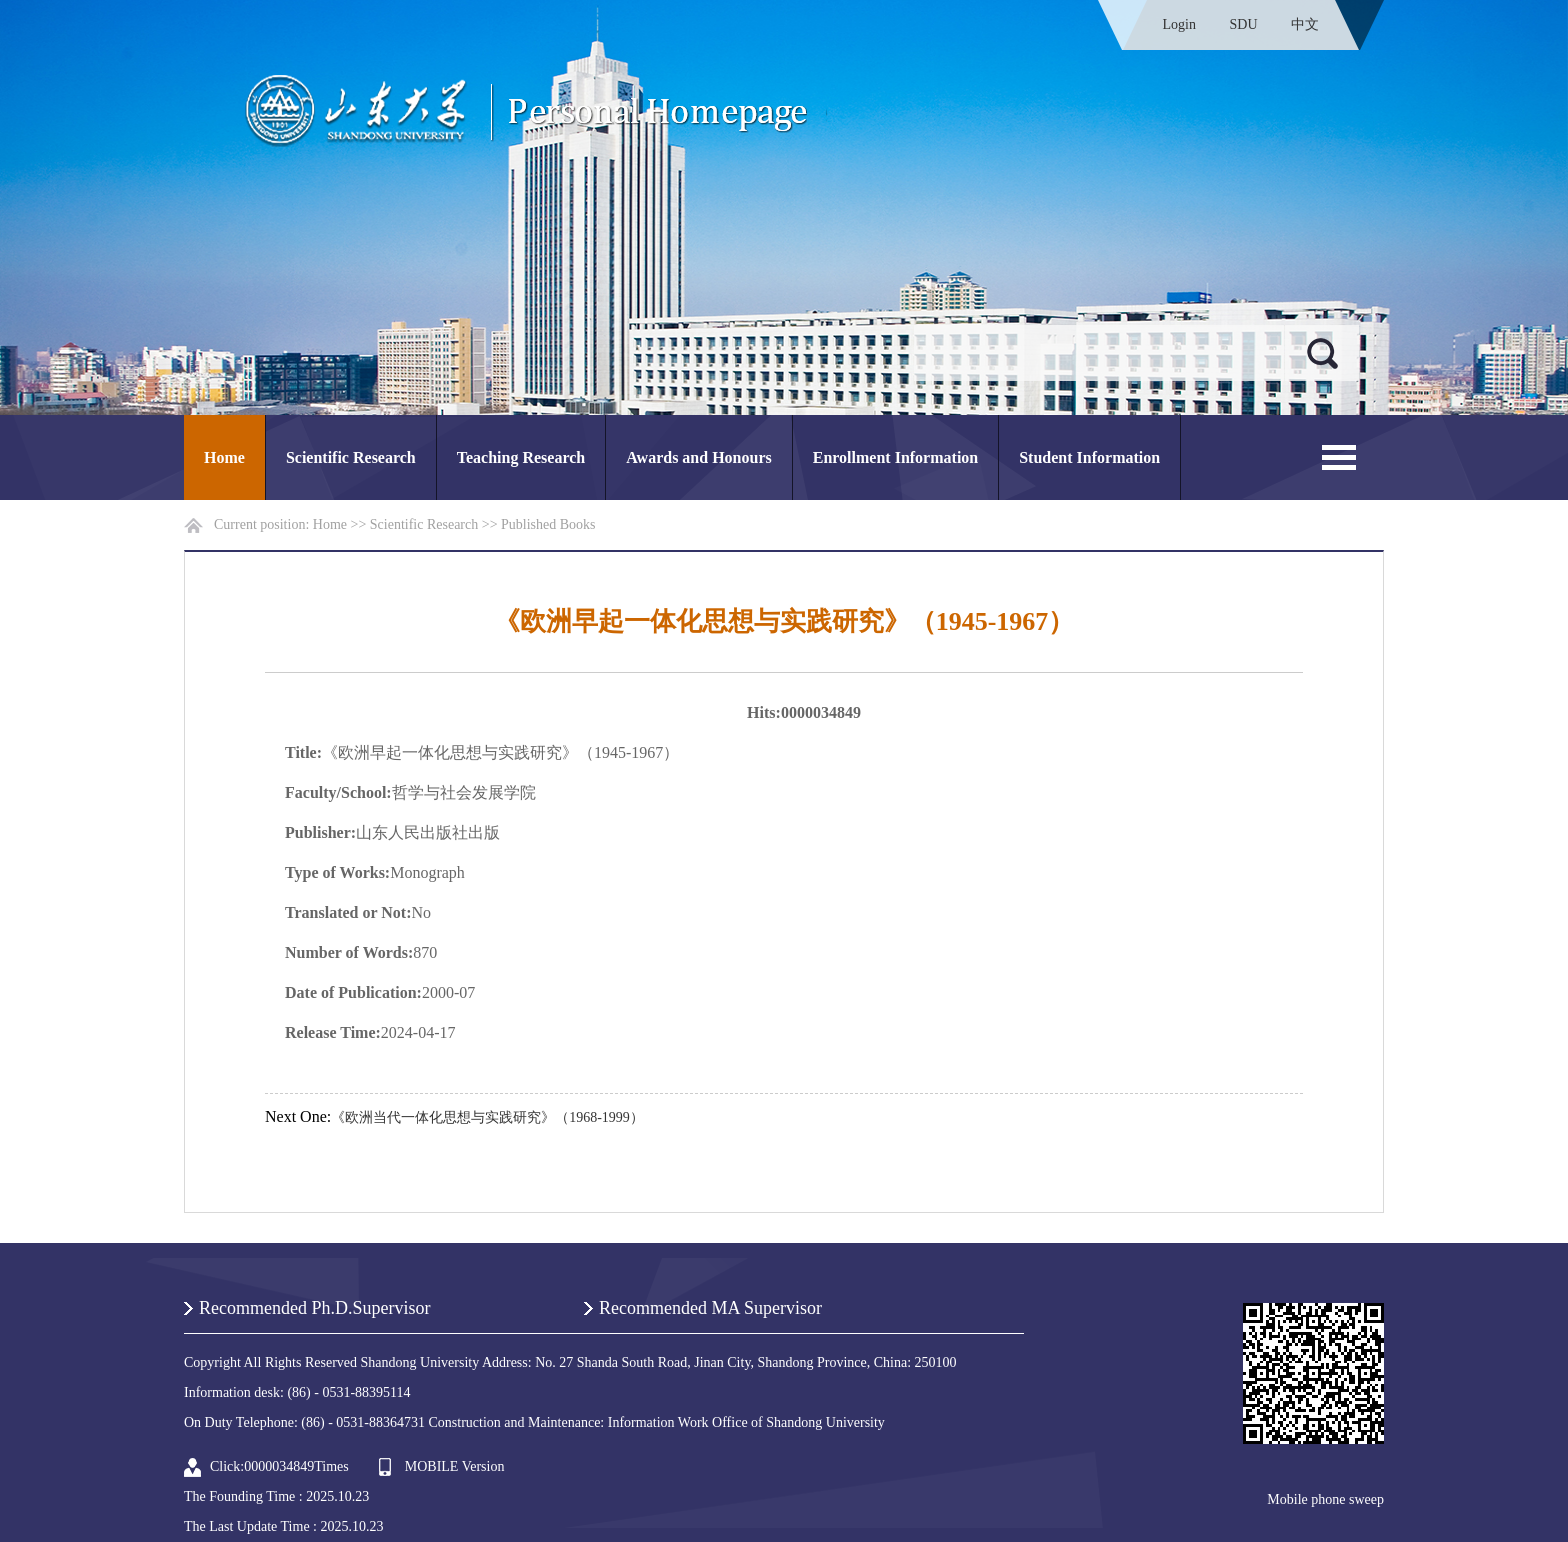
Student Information (1089, 457)
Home (224, 457)
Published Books (548, 524)
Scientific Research (351, 457)
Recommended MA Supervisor (710, 1308)
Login (1179, 24)
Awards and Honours (699, 457)
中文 (1305, 24)
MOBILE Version (455, 1466)
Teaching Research (521, 457)
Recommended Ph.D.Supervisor (314, 1308)
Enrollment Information (895, 457)
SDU (1243, 24)
